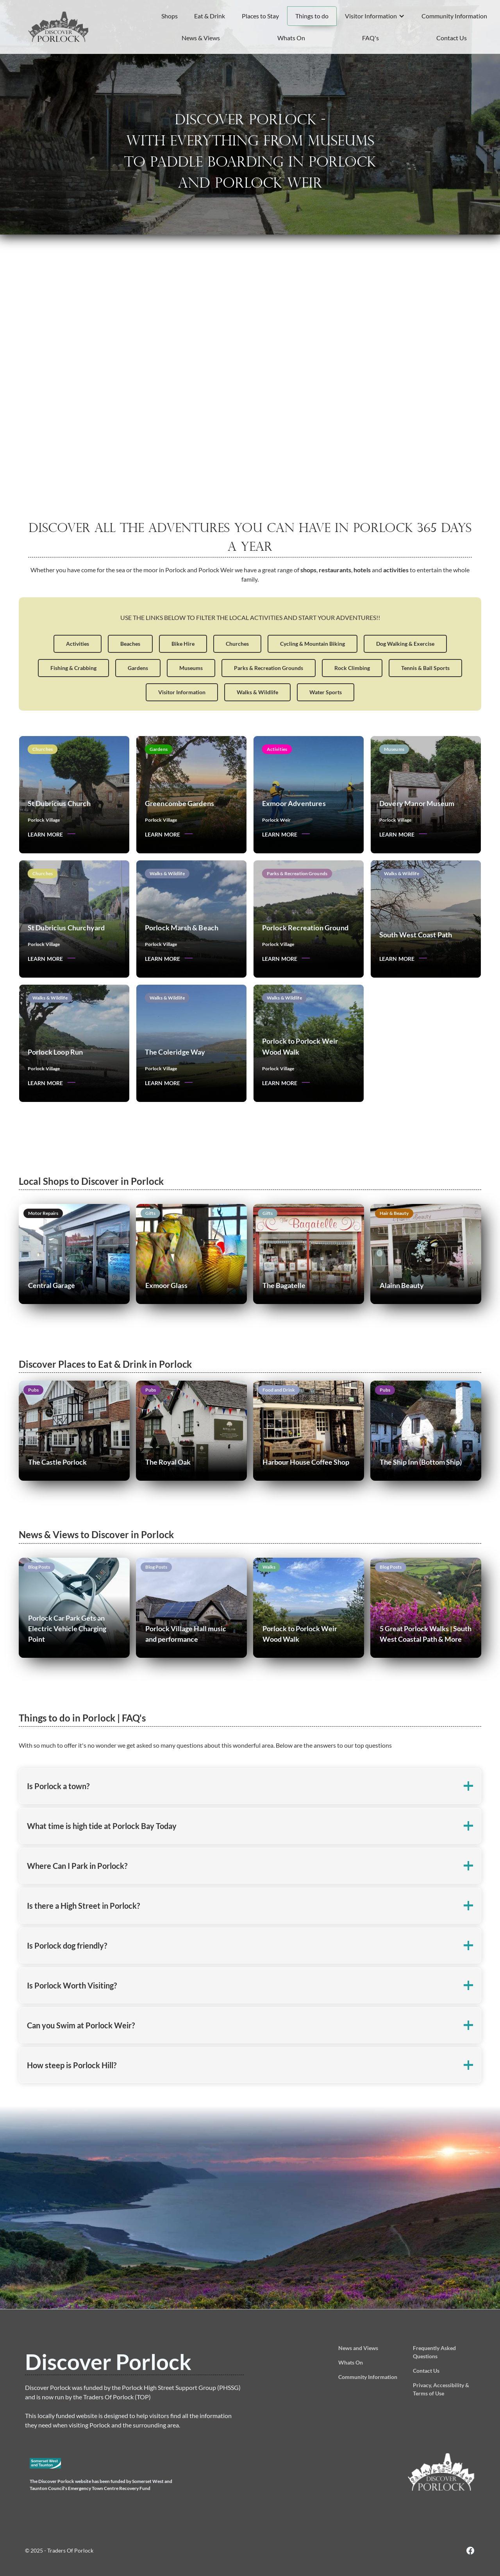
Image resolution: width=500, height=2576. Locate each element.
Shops (169, 16)
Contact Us (451, 37)
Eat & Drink (209, 16)
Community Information (454, 16)
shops (308, 573)
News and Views (358, 2348)
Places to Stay (260, 16)
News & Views (201, 37)
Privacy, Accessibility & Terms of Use (441, 2389)
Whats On (291, 37)
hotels (362, 573)
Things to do (312, 16)
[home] (58, 27)
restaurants (335, 573)
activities (396, 573)
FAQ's (370, 37)
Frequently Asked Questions (434, 2352)
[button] (374, 16)
